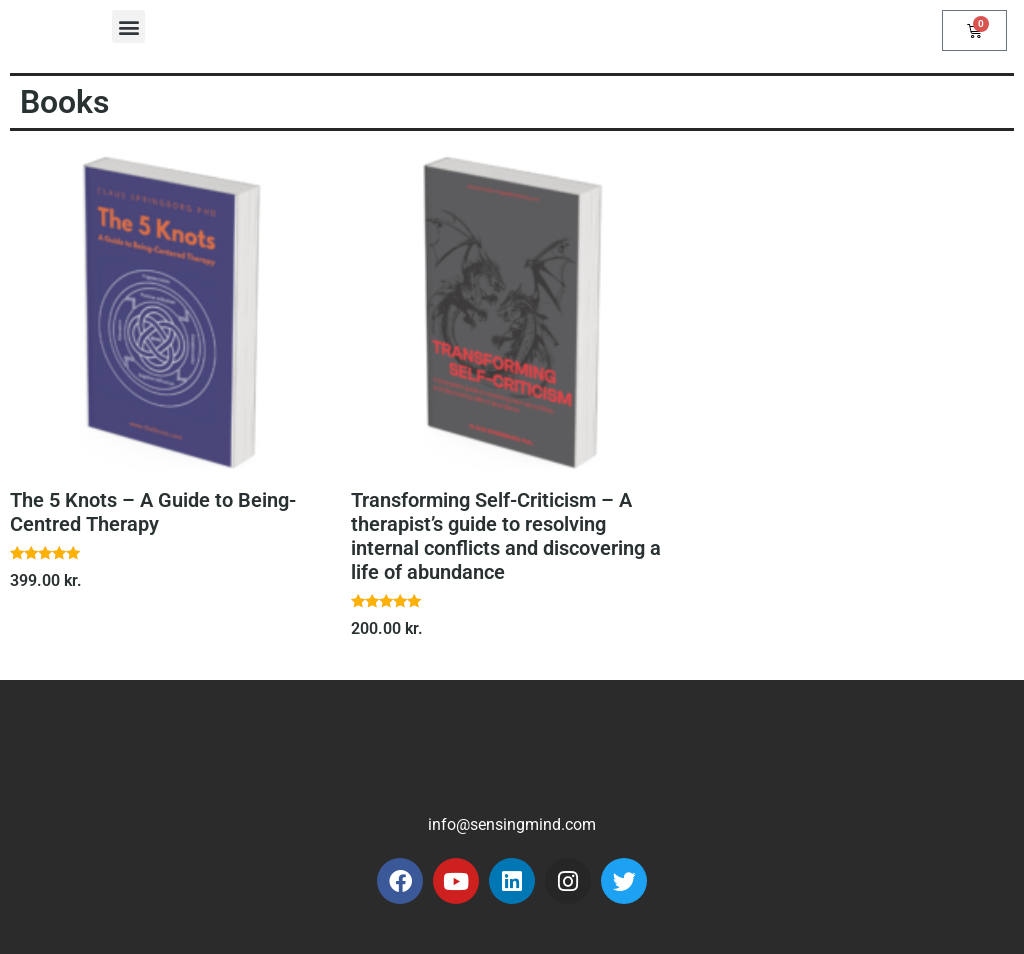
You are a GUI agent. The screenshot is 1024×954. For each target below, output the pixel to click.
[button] (128, 26)
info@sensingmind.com (512, 824)
